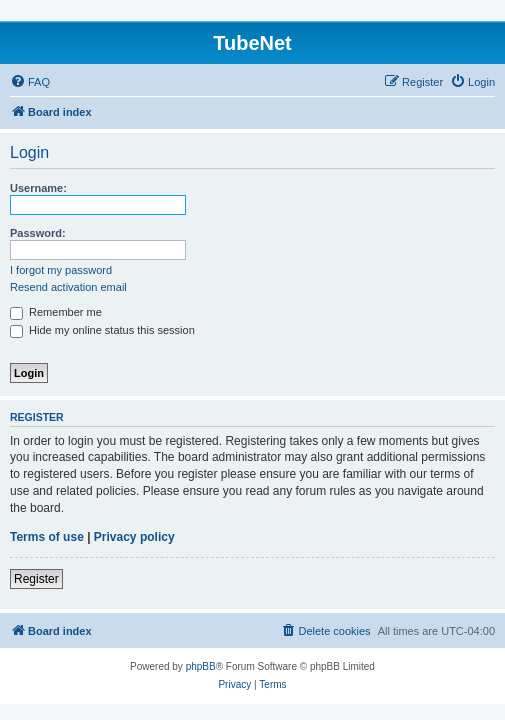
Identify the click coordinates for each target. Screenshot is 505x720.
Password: (38, 233)
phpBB (201, 666)
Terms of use (47, 537)
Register (36, 579)
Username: (38, 188)
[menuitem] (30, 82)
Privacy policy (134, 537)
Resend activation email (68, 287)
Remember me (56, 312)
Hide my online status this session (102, 330)
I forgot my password (61, 270)
